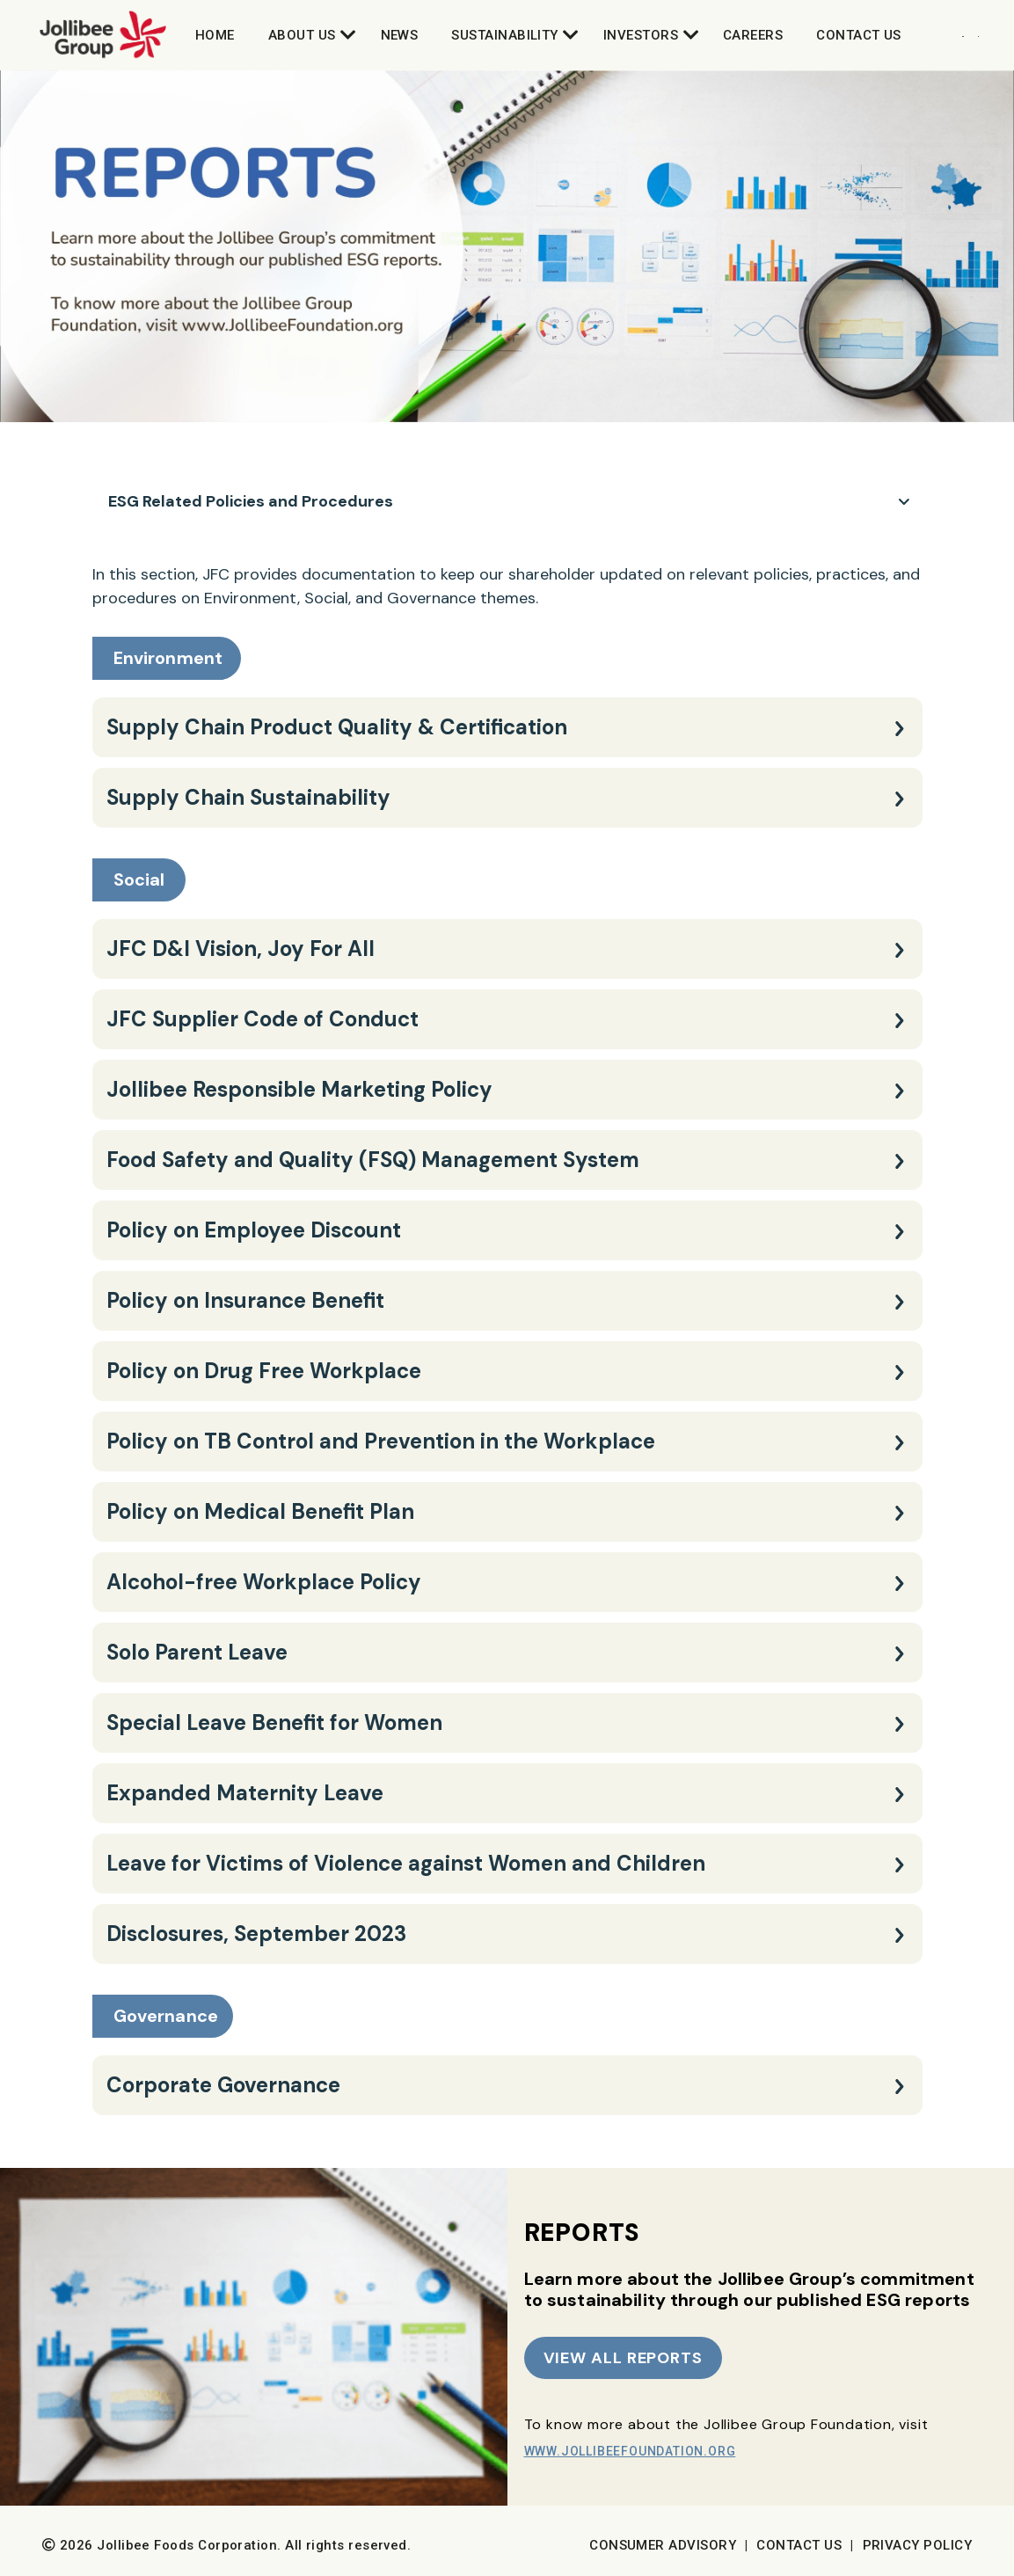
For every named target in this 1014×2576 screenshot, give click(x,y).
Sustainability (504, 35)
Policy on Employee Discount (253, 1230)
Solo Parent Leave (197, 1652)
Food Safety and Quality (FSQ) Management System (372, 1159)
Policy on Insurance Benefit (245, 1300)
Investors (640, 35)
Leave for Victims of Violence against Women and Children (405, 1863)
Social (139, 879)
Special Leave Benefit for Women (274, 1722)
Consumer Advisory (662, 2545)
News (400, 35)
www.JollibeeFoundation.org (630, 2451)
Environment (168, 657)
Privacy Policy (917, 2545)
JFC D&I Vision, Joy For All (240, 948)
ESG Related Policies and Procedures (250, 501)
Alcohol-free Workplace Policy (263, 1581)
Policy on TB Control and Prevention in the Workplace (380, 1441)
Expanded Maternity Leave (244, 1792)
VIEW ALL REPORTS (623, 2357)
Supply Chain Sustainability (248, 797)
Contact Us (858, 35)
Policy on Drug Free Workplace (263, 1370)
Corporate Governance (223, 2084)
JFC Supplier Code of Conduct (262, 1019)
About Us (302, 35)
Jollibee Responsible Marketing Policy (299, 1089)
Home (215, 35)
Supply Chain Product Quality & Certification (336, 727)
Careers (753, 35)
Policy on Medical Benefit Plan (260, 1511)
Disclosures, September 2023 (256, 1933)
